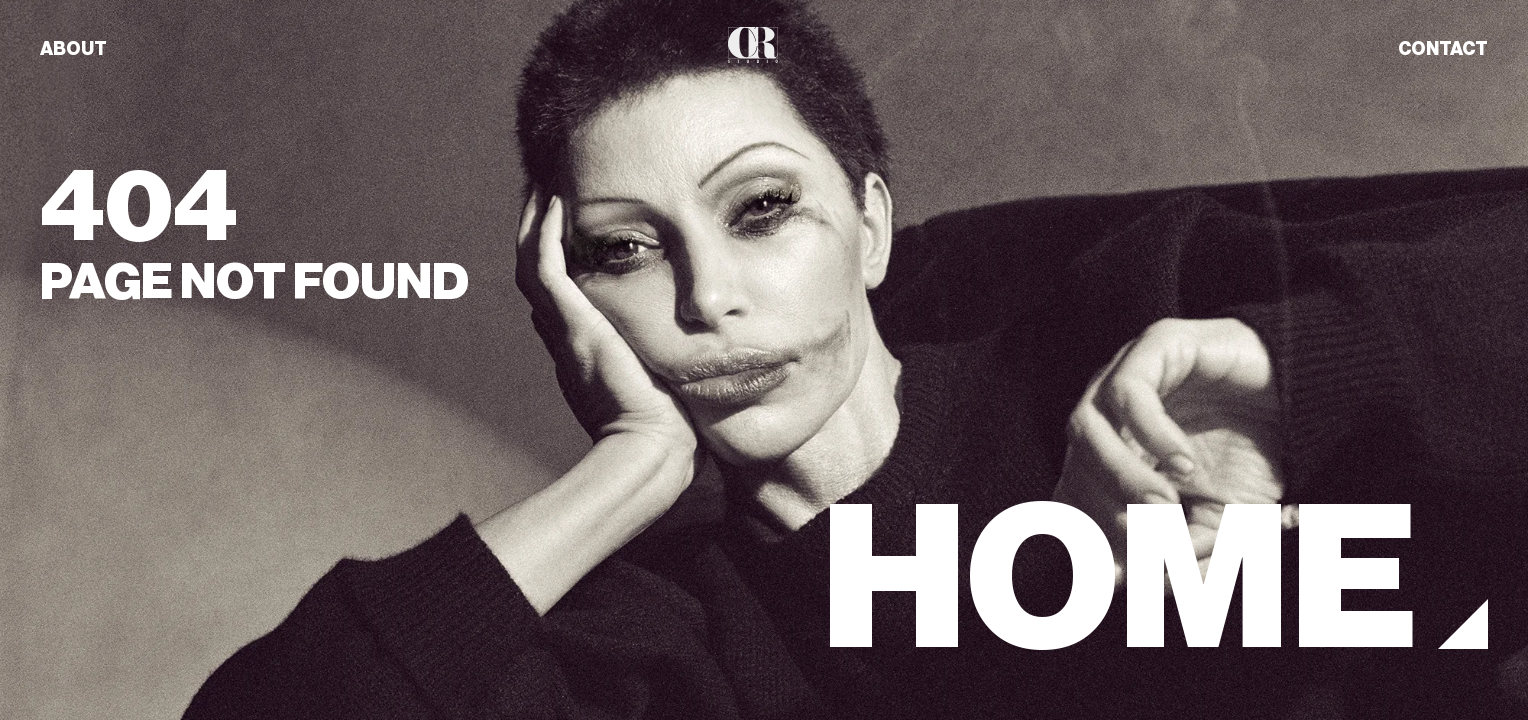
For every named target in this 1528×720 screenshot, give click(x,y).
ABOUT (73, 49)
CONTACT (1443, 49)
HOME (1119, 579)
